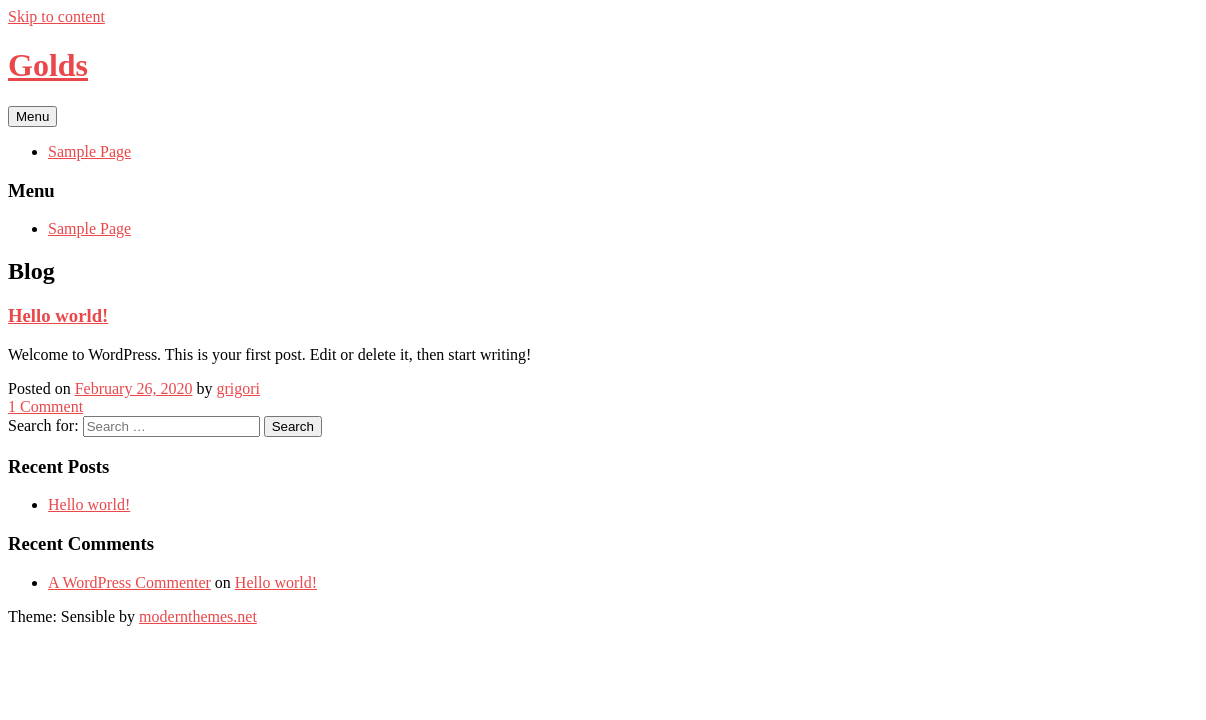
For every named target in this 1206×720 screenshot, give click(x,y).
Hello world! (89, 504)
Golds (48, 65)
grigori (238, 388)
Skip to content (56, 16)
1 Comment (45, 406)
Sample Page (89, 151)
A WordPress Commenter (129, 582)
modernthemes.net (198, 616)
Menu (32, 116)
